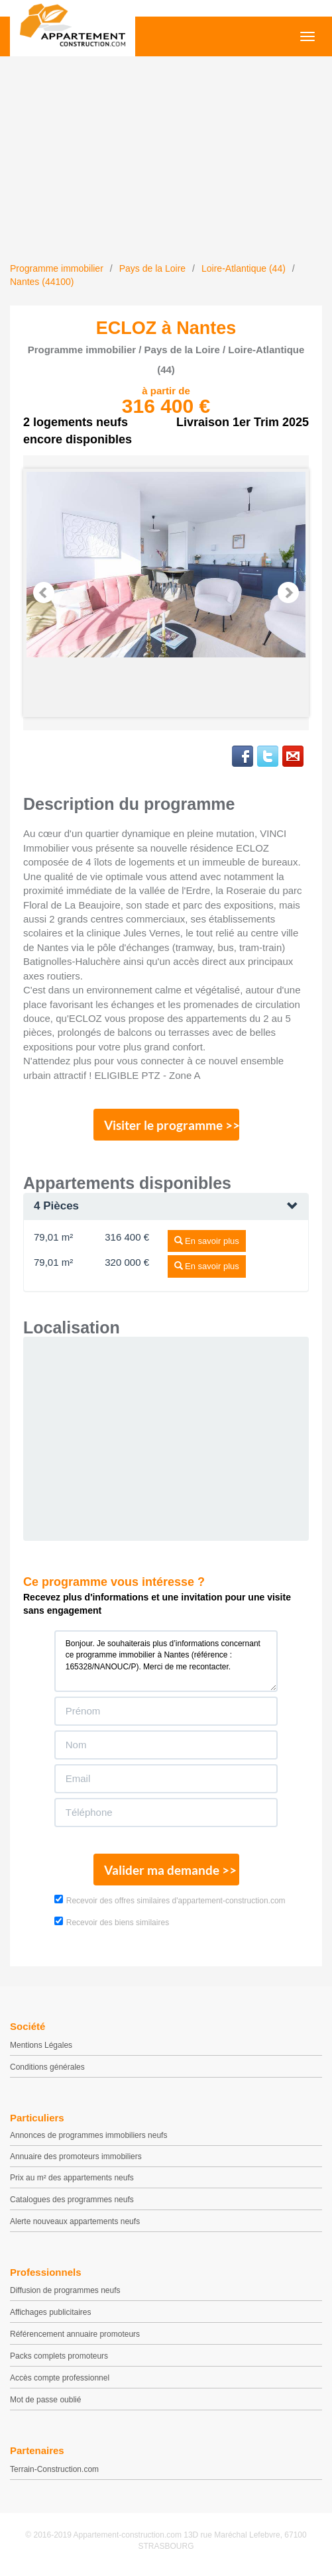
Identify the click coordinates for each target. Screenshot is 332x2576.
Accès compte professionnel (59, 2377)
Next (288, 592)
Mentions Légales (41, 2045)
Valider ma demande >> (170, 1869)
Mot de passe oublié (45, 2399)
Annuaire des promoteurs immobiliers (76, 2156)
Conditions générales (47, 2067)
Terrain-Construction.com (54, 2469)
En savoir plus (206, 1241)
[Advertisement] (166, 162)
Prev (43, 592)
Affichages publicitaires (50, 2312)
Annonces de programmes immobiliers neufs (88, 2135)
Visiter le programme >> (171, 1125)
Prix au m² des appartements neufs (72, 2177)
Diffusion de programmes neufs (65, 2290)
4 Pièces (56, 1206)
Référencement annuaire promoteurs (75, 2334)
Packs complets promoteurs (59, 2356)
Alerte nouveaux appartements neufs (75, 2221)
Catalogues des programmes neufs (72, 2199)
